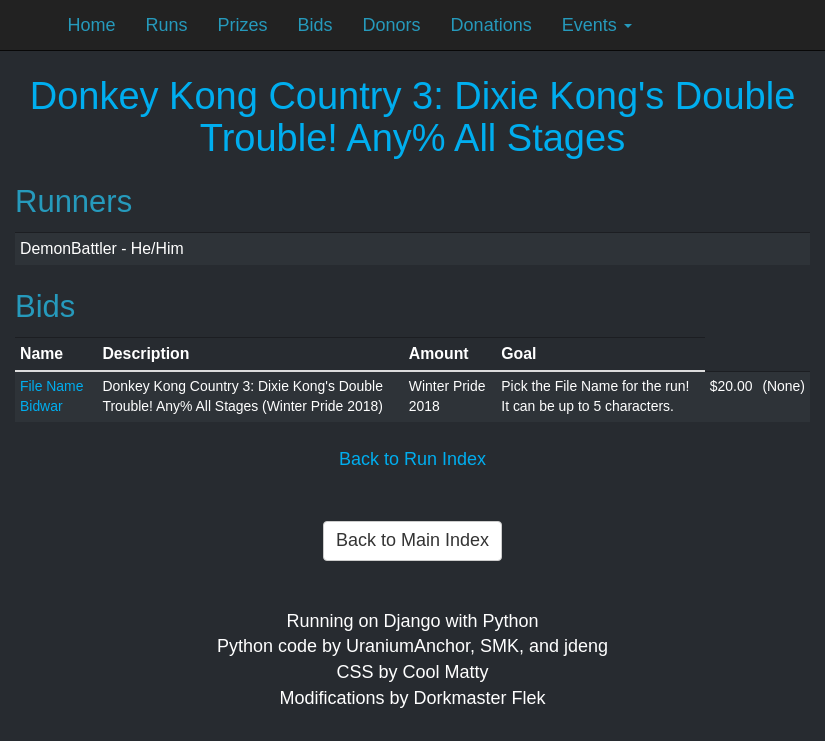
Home (92, 25)
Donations (491, 25)
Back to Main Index (412, 540)
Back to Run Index (412, 459)
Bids (315, 25)
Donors (392, 25)
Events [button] (597, 25)
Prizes (243, 25)
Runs (167, 25)
